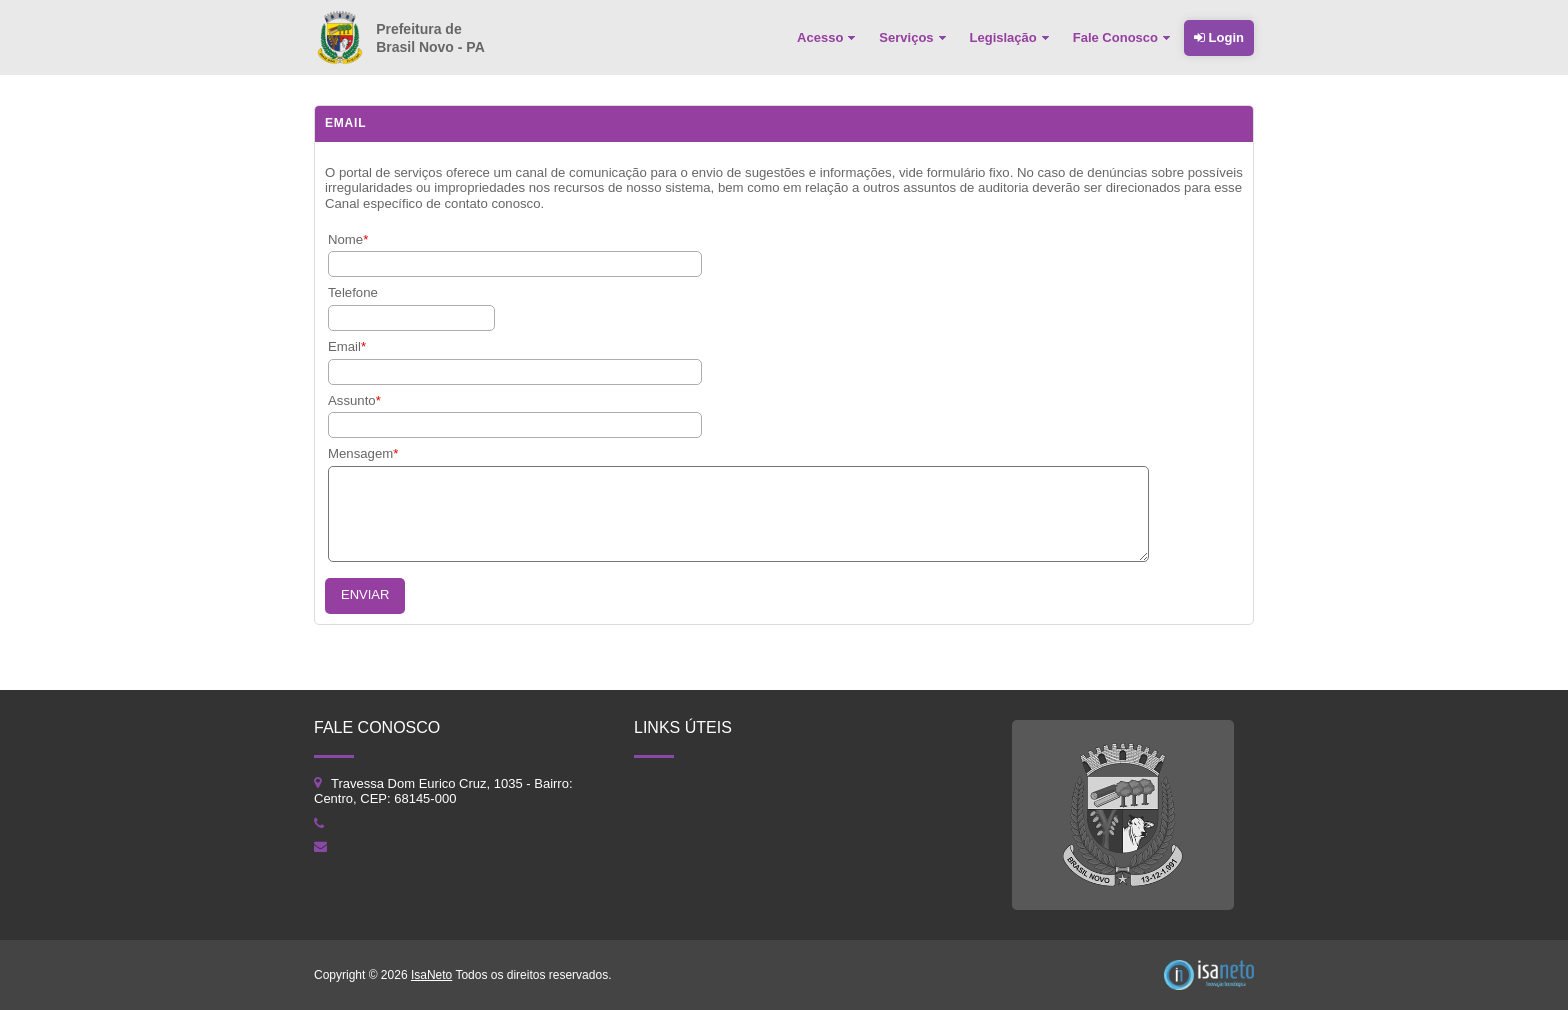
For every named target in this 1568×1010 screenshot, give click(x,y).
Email (344, 346)
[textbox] (411, 318)
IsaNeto (431, 975)
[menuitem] (828, 38)
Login (1219, 37)
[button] (365, 595)
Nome (345, 239)
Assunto (352, 400)
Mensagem (360, 453)
